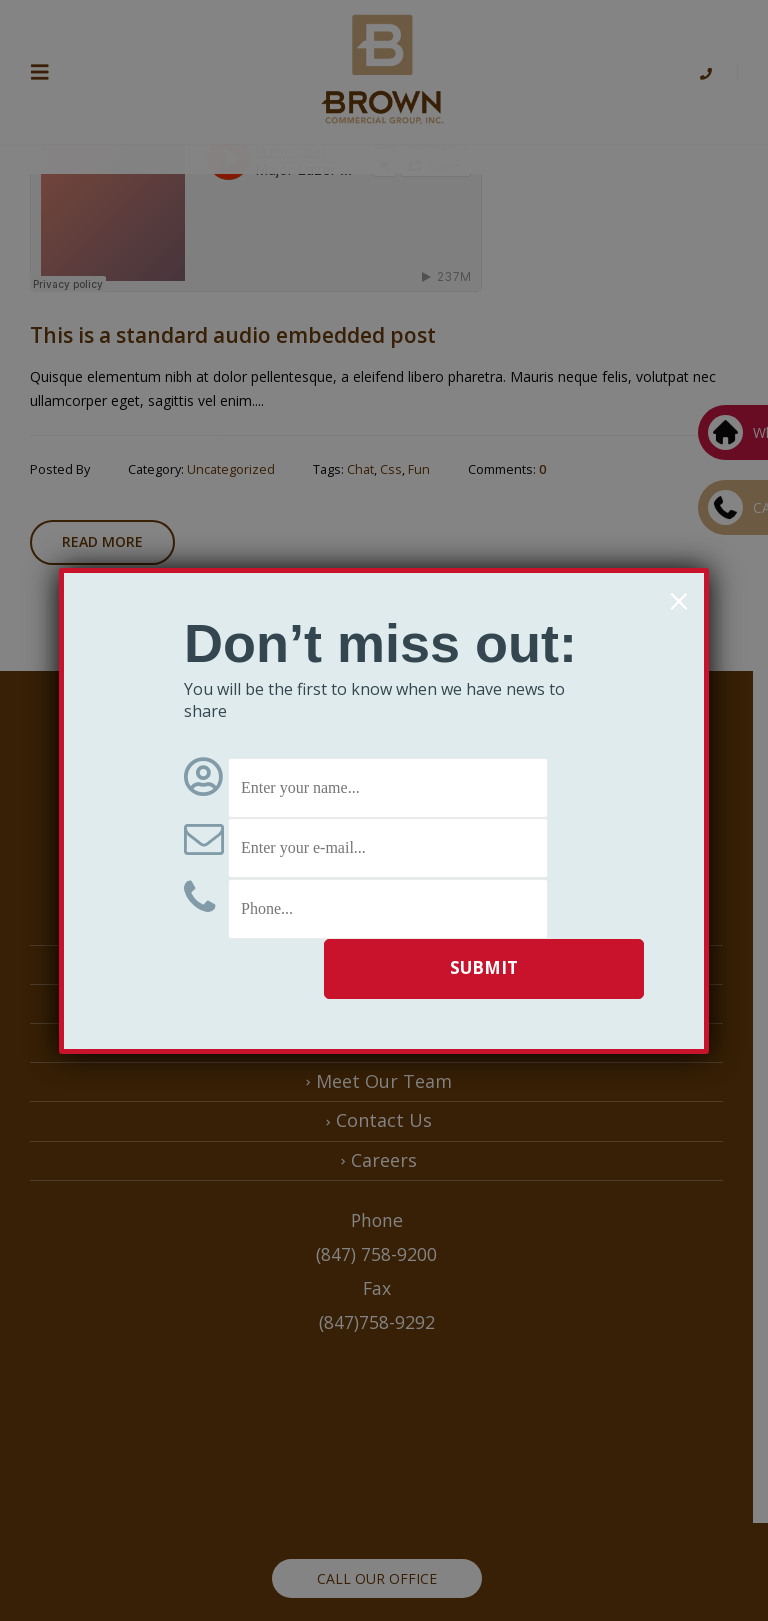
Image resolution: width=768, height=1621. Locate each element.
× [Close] (678, 601)
